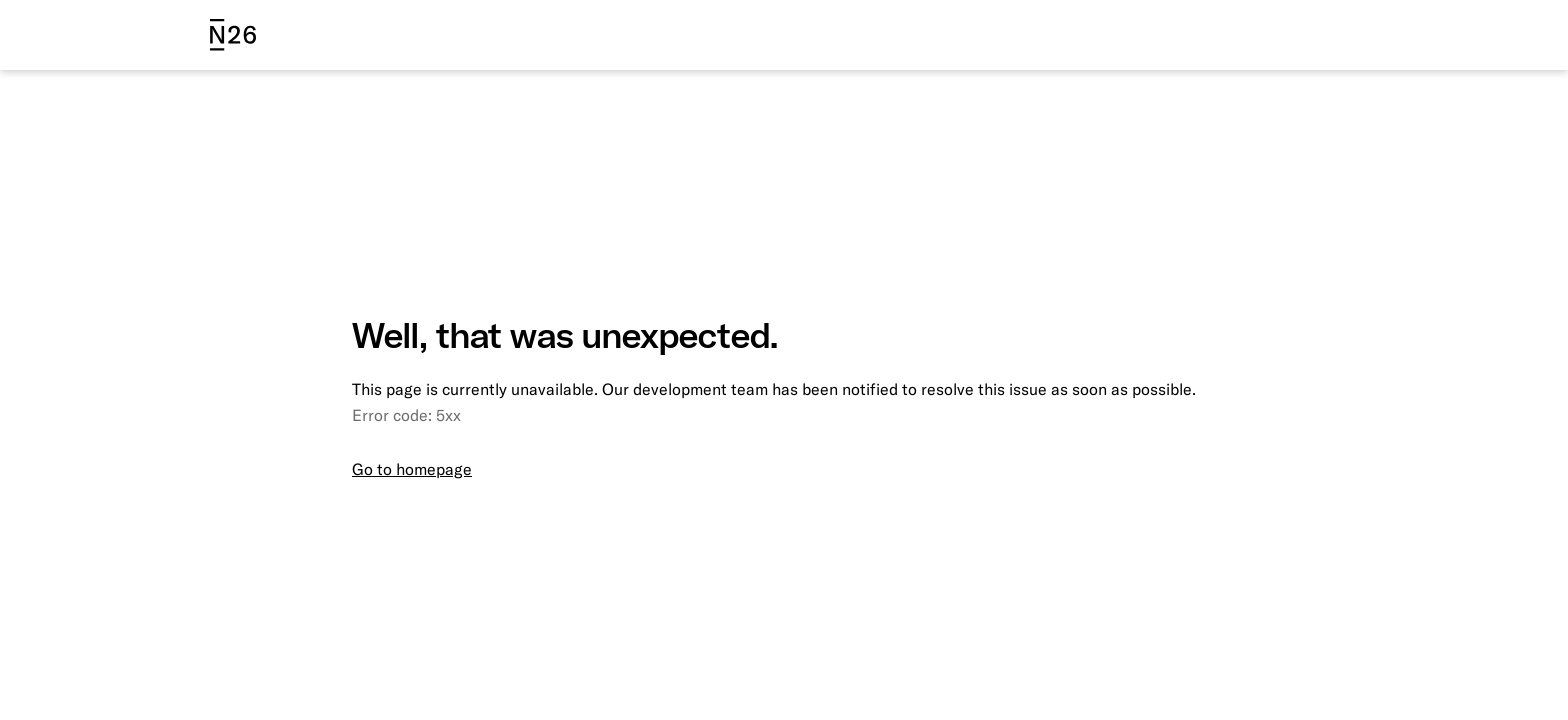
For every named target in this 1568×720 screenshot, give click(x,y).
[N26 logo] (233, 35)
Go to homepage (412, 469)
